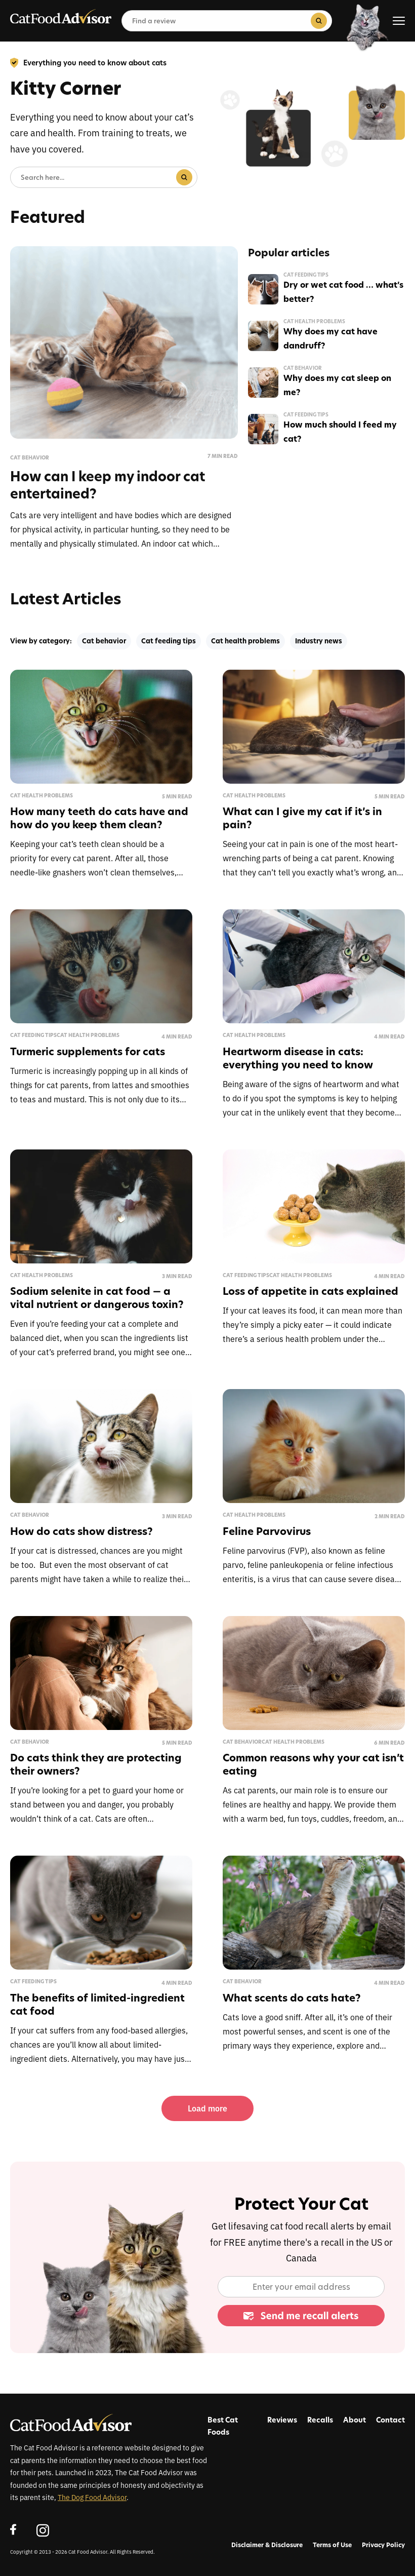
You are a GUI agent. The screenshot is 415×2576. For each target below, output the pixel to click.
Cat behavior (29, 457)
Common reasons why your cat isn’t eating (313, 1764)
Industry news (318, 640)
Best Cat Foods (223, 2426)
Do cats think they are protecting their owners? (96, 1764)
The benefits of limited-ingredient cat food (97, 2004)
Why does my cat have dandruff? (330, 338)
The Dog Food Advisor (92, 2497)
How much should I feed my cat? (340, 431)
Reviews (282, 2420)
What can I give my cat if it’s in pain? (302, 817)
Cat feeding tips (305, 275)
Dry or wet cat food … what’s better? (343, 291)
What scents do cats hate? (292, 1998)
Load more (207, 2107)
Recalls (320, 2420)
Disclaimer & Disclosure (267, 2545)
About (354, 2420)
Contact (390, 2420)
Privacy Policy (383, 2545)
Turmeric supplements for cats (87, 1051)
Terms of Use (332, 2545)
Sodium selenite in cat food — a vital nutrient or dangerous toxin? (97, 1297)
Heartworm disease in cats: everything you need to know (298, 1058)
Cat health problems (314, 321)
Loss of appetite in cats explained (310, 1291)
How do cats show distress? (81, 1531)
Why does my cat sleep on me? (337, 385)
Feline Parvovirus (267, 1531)
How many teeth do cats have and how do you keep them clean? (99, 817)
